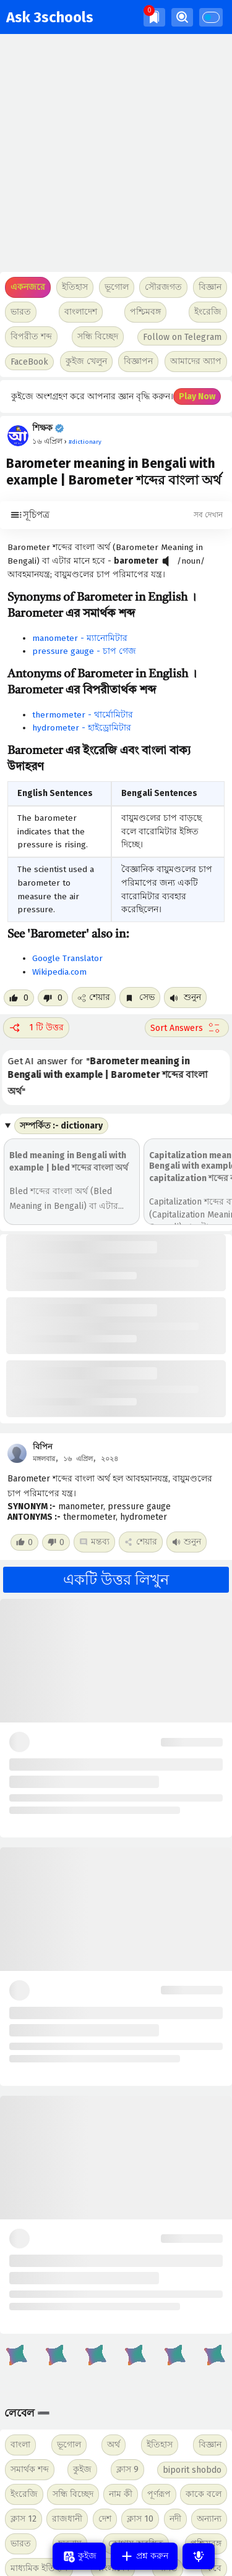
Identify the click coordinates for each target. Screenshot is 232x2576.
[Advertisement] (116, 153)
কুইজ (82, 2469)
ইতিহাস (160, 2444)
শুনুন (185, 997)
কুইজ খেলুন (86, 361)
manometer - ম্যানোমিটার (79, 638)
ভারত (21, 2543)
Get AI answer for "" (108, 1076)
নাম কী (120, 2494)
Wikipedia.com (59, 972)
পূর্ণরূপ (159, 2494)
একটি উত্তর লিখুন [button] (116, 1579)
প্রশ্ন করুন (144, 2556)
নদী (175, 2519)
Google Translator (67, 958)
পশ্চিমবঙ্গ (145, 312)
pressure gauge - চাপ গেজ (84, 651)
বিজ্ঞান (210, 2444)
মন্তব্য (94, 1541)
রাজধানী (67, 2519)
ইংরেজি (207, 312)
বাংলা (20, 2444)
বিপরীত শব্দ (31, 336)
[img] (154, 17)
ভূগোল (69, 2444)
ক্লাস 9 (127, 2469)
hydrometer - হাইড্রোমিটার (81, 727)
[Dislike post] (53, 997)
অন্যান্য (209, 2519)
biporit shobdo (192, 2470)
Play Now (197, 396)
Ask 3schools (49, 17)
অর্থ (113, 2444)
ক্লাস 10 (140, 2519)
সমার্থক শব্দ (30, 2469)
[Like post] (19, 997)
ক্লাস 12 (24, 2519)
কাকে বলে (203, 2494)
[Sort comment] (187, 1028)
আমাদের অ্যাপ (195, 361)
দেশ (104, 2519)
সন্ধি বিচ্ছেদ (97, 336)
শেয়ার (93, 997)
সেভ (140, 997)
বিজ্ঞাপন (138, 361)
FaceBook (29, 362)
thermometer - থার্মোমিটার (82, 715)
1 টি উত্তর (36, 1028)
